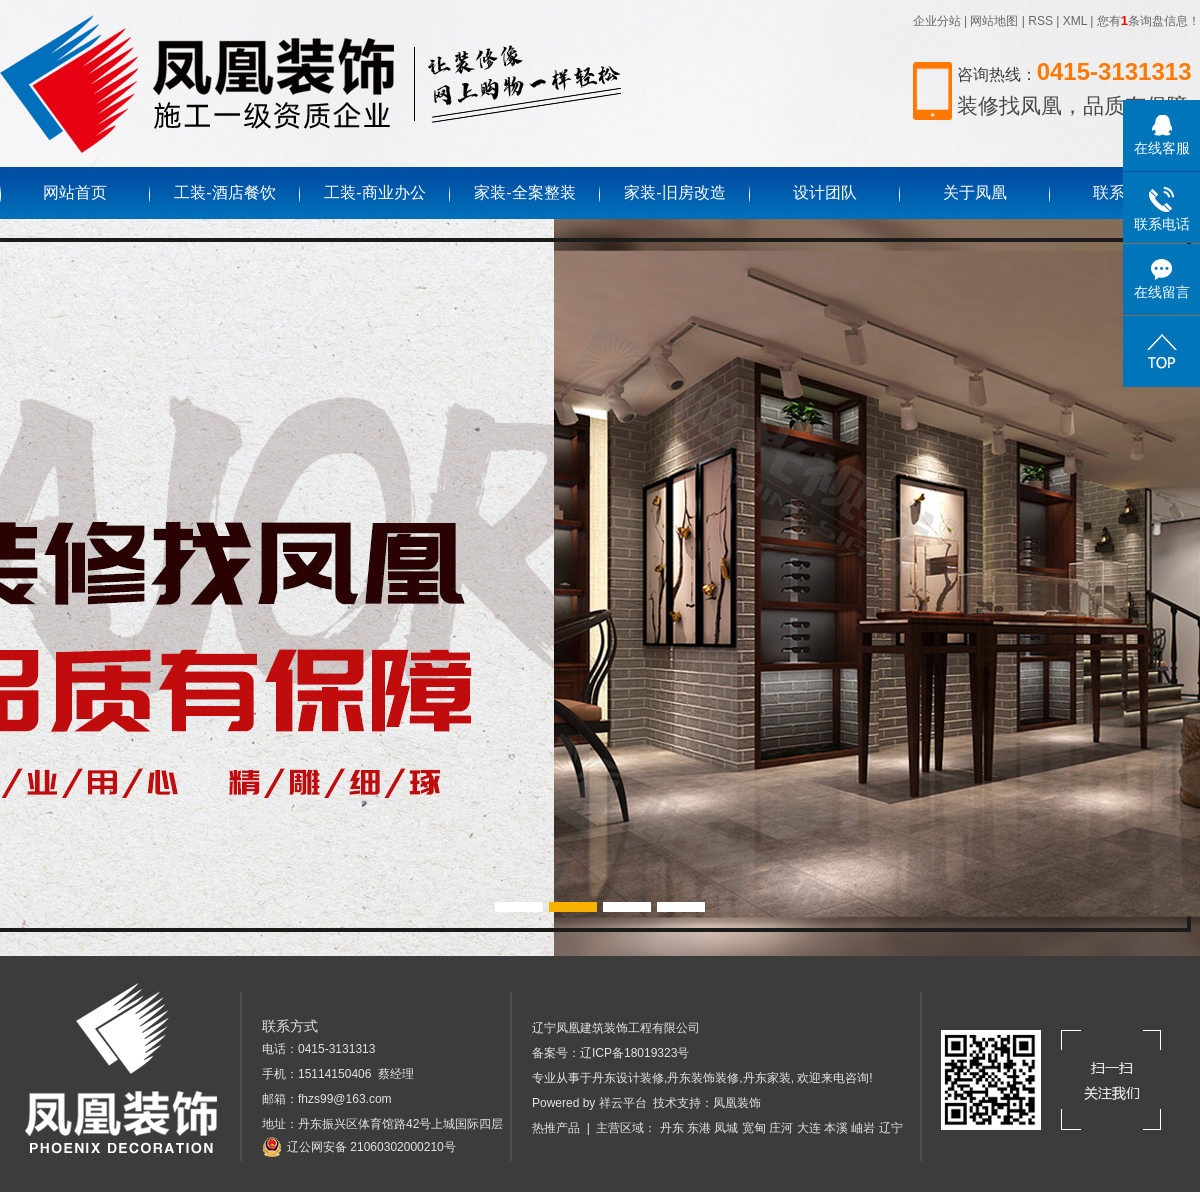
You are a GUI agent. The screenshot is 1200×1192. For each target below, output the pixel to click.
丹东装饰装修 (703, 1078)
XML (1075, 21)
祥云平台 (623, 1103)
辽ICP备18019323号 (634, 1053)
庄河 (781, 1128)
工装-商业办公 (374, 192)
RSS (1040, 21)
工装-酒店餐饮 (224, 192)
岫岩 (863, 1128)
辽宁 (891, 1128)
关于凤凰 (975, 192)
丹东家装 (767, 1078)
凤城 (726, 1128)
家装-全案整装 (524, 192)
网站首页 (75, 192)
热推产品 (556, 1128)
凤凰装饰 (737, 1103)
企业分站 (937, 21)
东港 (699, 1128)
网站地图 (994, 21)
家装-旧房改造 (674, 192)
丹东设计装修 (628, 1078)
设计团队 (825, 192)
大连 (809, 1128)
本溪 (836, 1128)
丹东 (672, 1128)
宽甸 (754, 1128)
